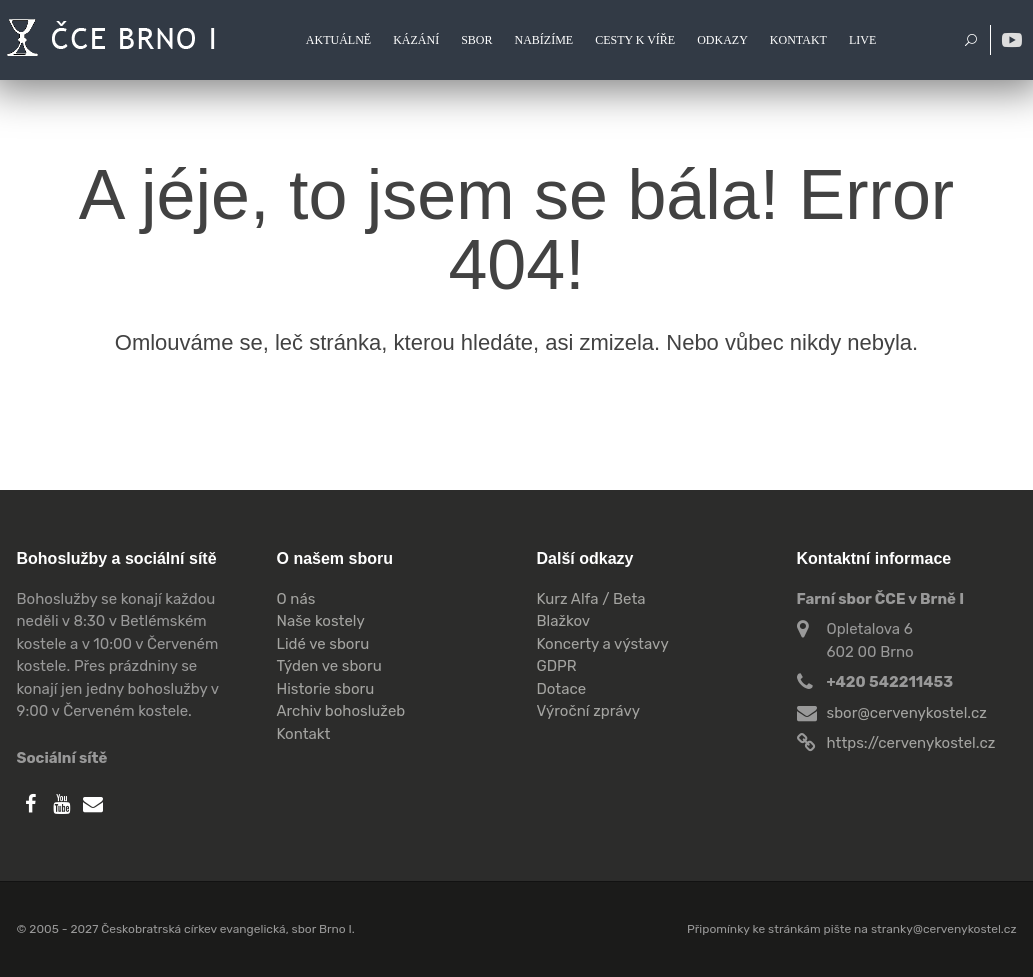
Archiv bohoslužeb (341, 711)
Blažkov (564, 621)
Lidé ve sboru (323, 644)
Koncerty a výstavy (603, 644)
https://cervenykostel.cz (911, 743)
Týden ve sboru (329, 666)
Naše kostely (321, 621)
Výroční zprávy (589, 711)
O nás (296, 599)
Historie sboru (326, 689)
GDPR (557, 666)
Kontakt (304, 734)
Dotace (562, 689)
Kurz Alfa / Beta (591, 599)
